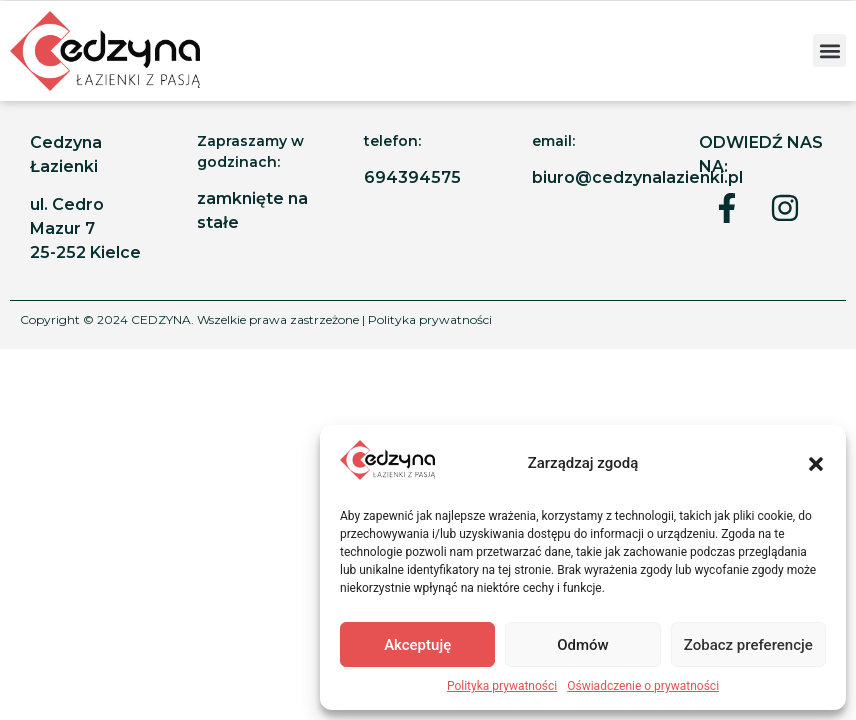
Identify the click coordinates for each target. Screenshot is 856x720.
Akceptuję (417, 645)
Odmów (583, 645)
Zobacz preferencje (748, 645)
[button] (816, 464)
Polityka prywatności (502, 686)
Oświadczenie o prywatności (643, 686)
